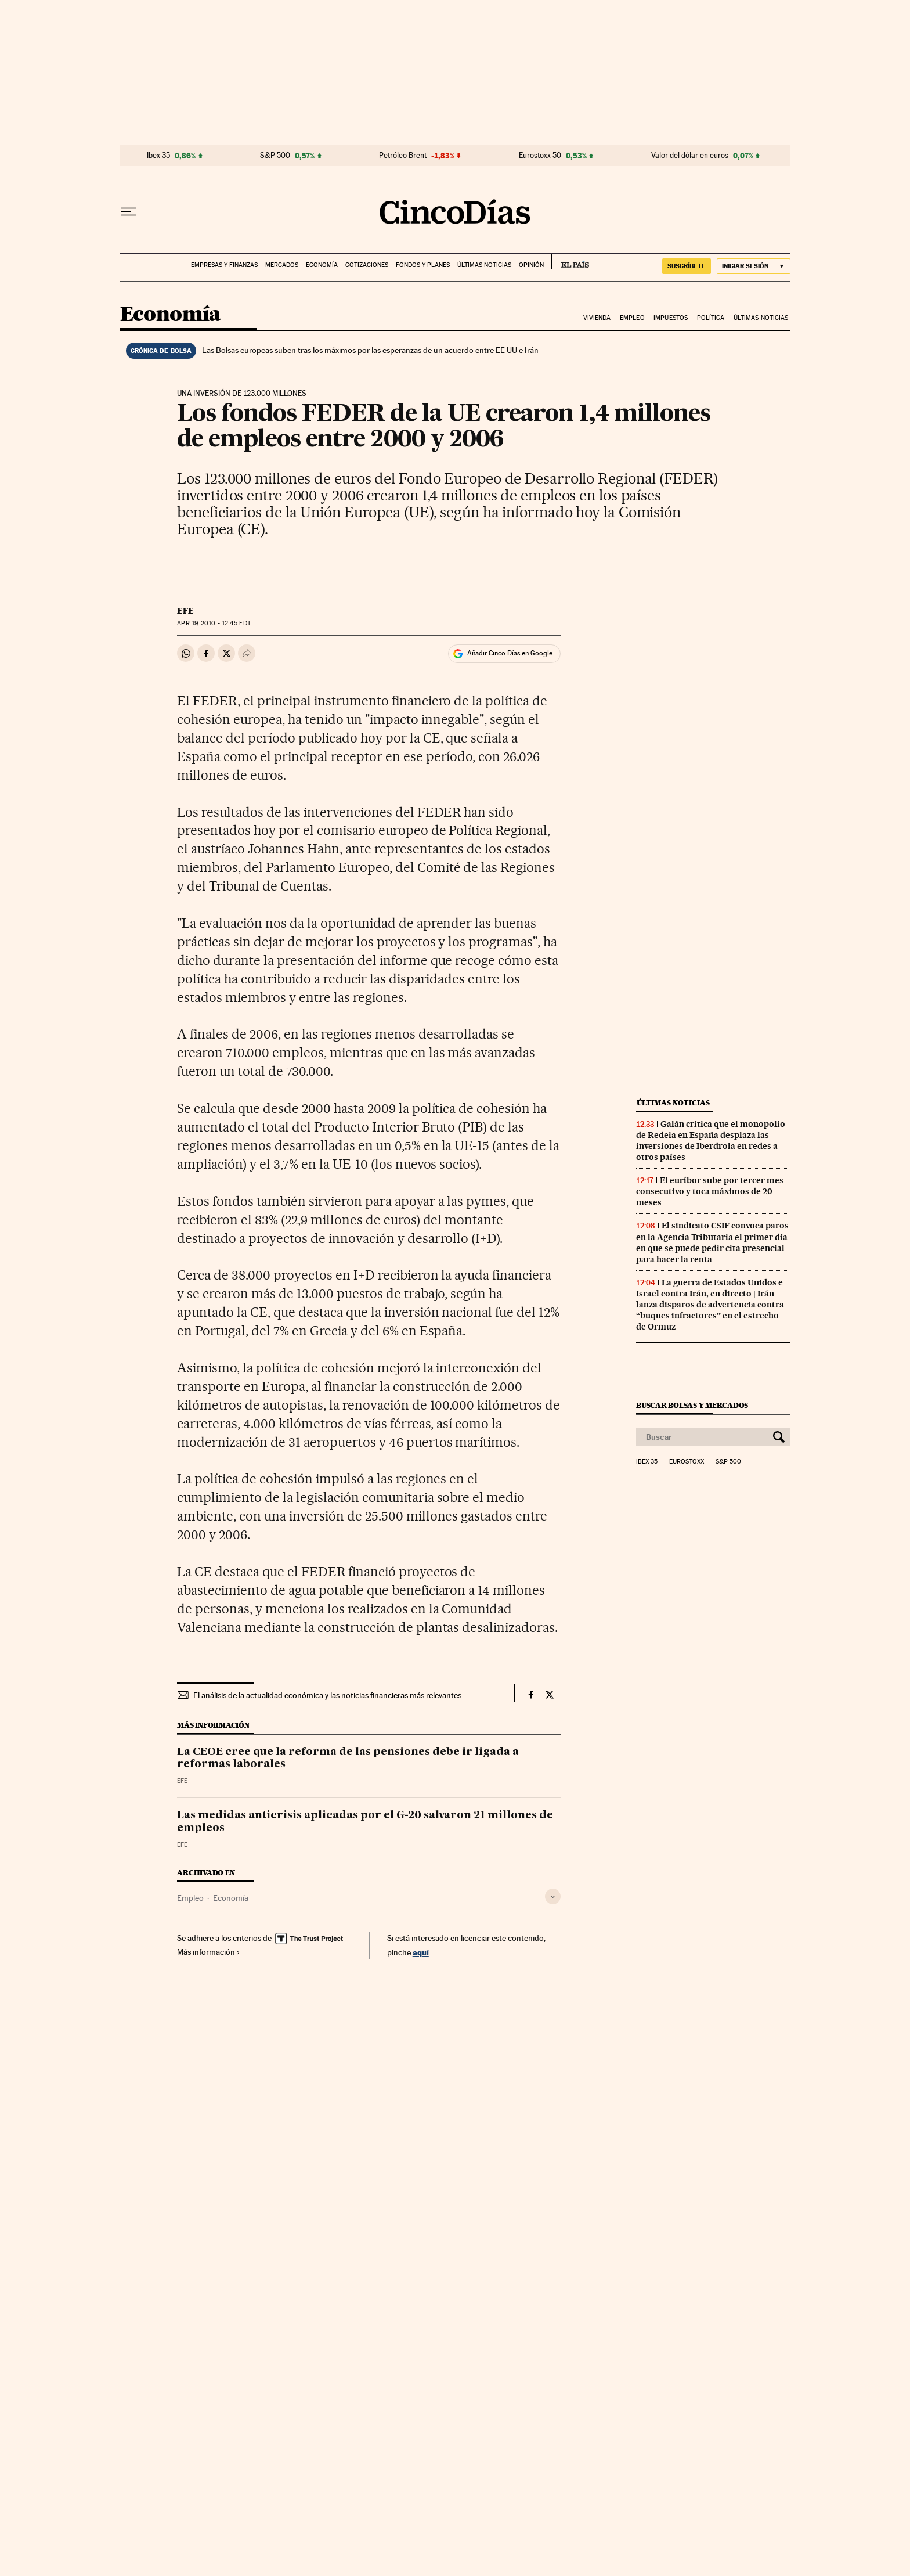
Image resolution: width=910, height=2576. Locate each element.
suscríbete (686, 266)
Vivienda (597, 318)
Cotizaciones (366, 265)
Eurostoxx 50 (540, 156)
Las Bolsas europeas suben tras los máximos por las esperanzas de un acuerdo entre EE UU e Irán (370, 350)
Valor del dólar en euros (689, 156)
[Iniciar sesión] (753, 266)
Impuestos (670, 318)
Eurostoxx (686, 1461)
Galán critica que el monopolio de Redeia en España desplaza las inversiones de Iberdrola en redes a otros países (710, 1140)
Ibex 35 (158, 156)
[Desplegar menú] (128, 212)
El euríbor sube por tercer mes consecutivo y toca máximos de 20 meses (709, 1191)
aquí (421, 1952)
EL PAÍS (570, 261)
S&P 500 (275, 156)
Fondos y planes (423, 265)
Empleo (632, 318)
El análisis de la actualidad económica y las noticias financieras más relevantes (327, 1695)
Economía (322, 265)
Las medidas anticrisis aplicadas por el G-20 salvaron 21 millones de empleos (365, 1821)
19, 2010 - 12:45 (213, 623)
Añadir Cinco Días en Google (509, 653)
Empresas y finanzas (224, 265)
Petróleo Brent (403, 156)
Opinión (531, 265)
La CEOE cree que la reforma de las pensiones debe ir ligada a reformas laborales (348, 1758)
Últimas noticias (484, 265)
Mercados (281, 265)
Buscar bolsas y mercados (692, 1405)
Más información (208, 1952)
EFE (185, 611)
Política (711, 318)
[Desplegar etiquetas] (553, 1896)
